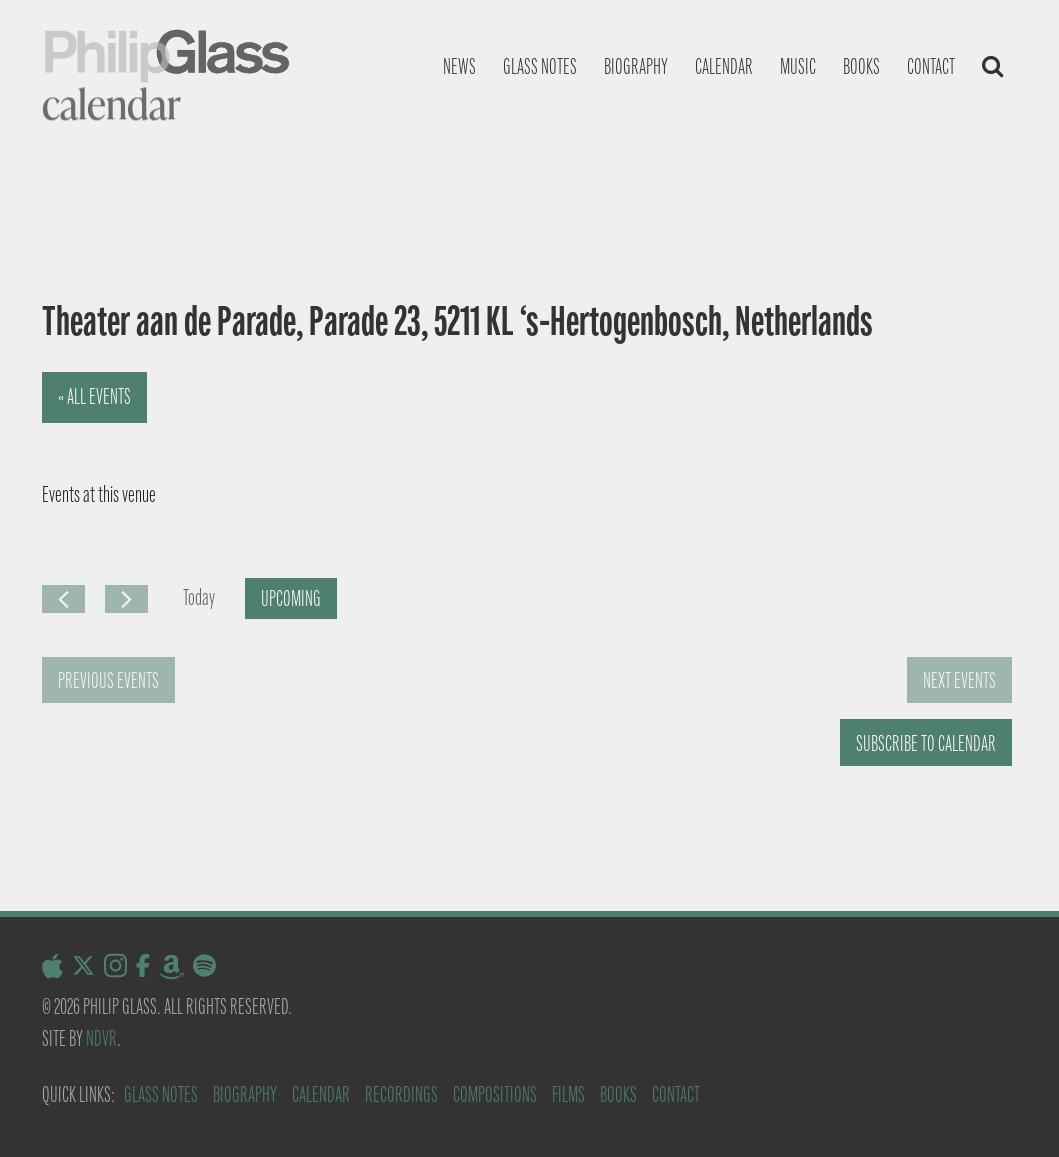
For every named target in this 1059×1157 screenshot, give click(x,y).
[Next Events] (126, 599)
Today (199, 597)
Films (568, 1094)
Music (798, 66)
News (459, 66)
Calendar (724, 66)
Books (861, 66)
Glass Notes (161, 1094)
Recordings (401, 1094)
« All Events (94, 396)
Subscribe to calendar (926, 743)
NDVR (101, 1038)
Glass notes (540, 66)
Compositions (495, 1094)
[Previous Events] (63, 599)
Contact (931, 66)
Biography (636, 66)
